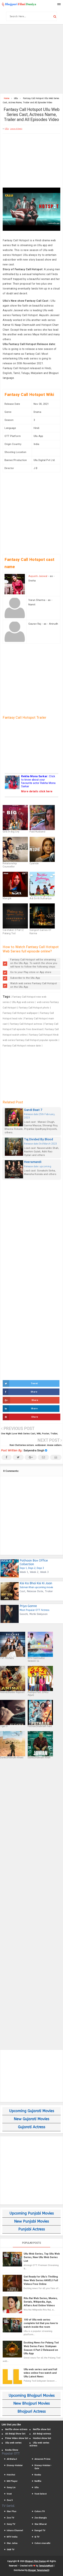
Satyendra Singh (34, 1450)
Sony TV (11, 2524)
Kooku (37, 2474)
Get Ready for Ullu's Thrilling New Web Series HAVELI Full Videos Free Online (41, 2280)
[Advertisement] (31, 58)
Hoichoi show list (42, 2438)
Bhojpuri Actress (31, 2411)
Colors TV (39, 2511)
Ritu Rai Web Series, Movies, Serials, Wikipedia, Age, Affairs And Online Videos (41, 2302)
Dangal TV (39, 2530)
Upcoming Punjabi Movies (31, 2213)
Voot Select (40, 2494)
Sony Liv (11, 2487)
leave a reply (16, 129)
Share (20, 1391)
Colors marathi (42, 2543)
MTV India (12, 2537)
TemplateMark (46, 2566)
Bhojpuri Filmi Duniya (35, 2561)
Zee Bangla (40, 2517)
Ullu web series (13, 2442)
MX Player (12, 2481)
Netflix (37, 2481)
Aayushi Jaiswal (38, 576)
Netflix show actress (16, 2429)
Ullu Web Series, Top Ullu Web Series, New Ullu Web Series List (42, 2257)
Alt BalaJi (12, 2459)
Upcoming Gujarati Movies (31, 2111)
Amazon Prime (42, 2459)
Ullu (7, 129)
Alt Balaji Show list (15, 2433)
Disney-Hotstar (15, 2465)
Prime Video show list (16, 2438)
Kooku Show (11, 2450)
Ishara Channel (15, 2530)
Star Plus (11, 2511)
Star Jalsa (12, 2543)
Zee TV (10, 2517)
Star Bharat (40, 2524)
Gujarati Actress (31, 2127)
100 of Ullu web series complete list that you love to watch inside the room (41, 2323)
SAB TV (10, 2549)
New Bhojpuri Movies (31, 2403)
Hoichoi (11, 2474)
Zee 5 (10, 2500)
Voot (9, 2494)
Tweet (20, 1383)
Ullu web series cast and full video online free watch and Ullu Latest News (40, 2373)
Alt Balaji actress (42, 2433)
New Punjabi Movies (31, 2221)
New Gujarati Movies (31, 2119)
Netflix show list (42, 2429)
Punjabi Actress (31, 2229)
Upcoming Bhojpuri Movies (32, 2395)
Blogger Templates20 (38, 2570)
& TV (36, 2537)
